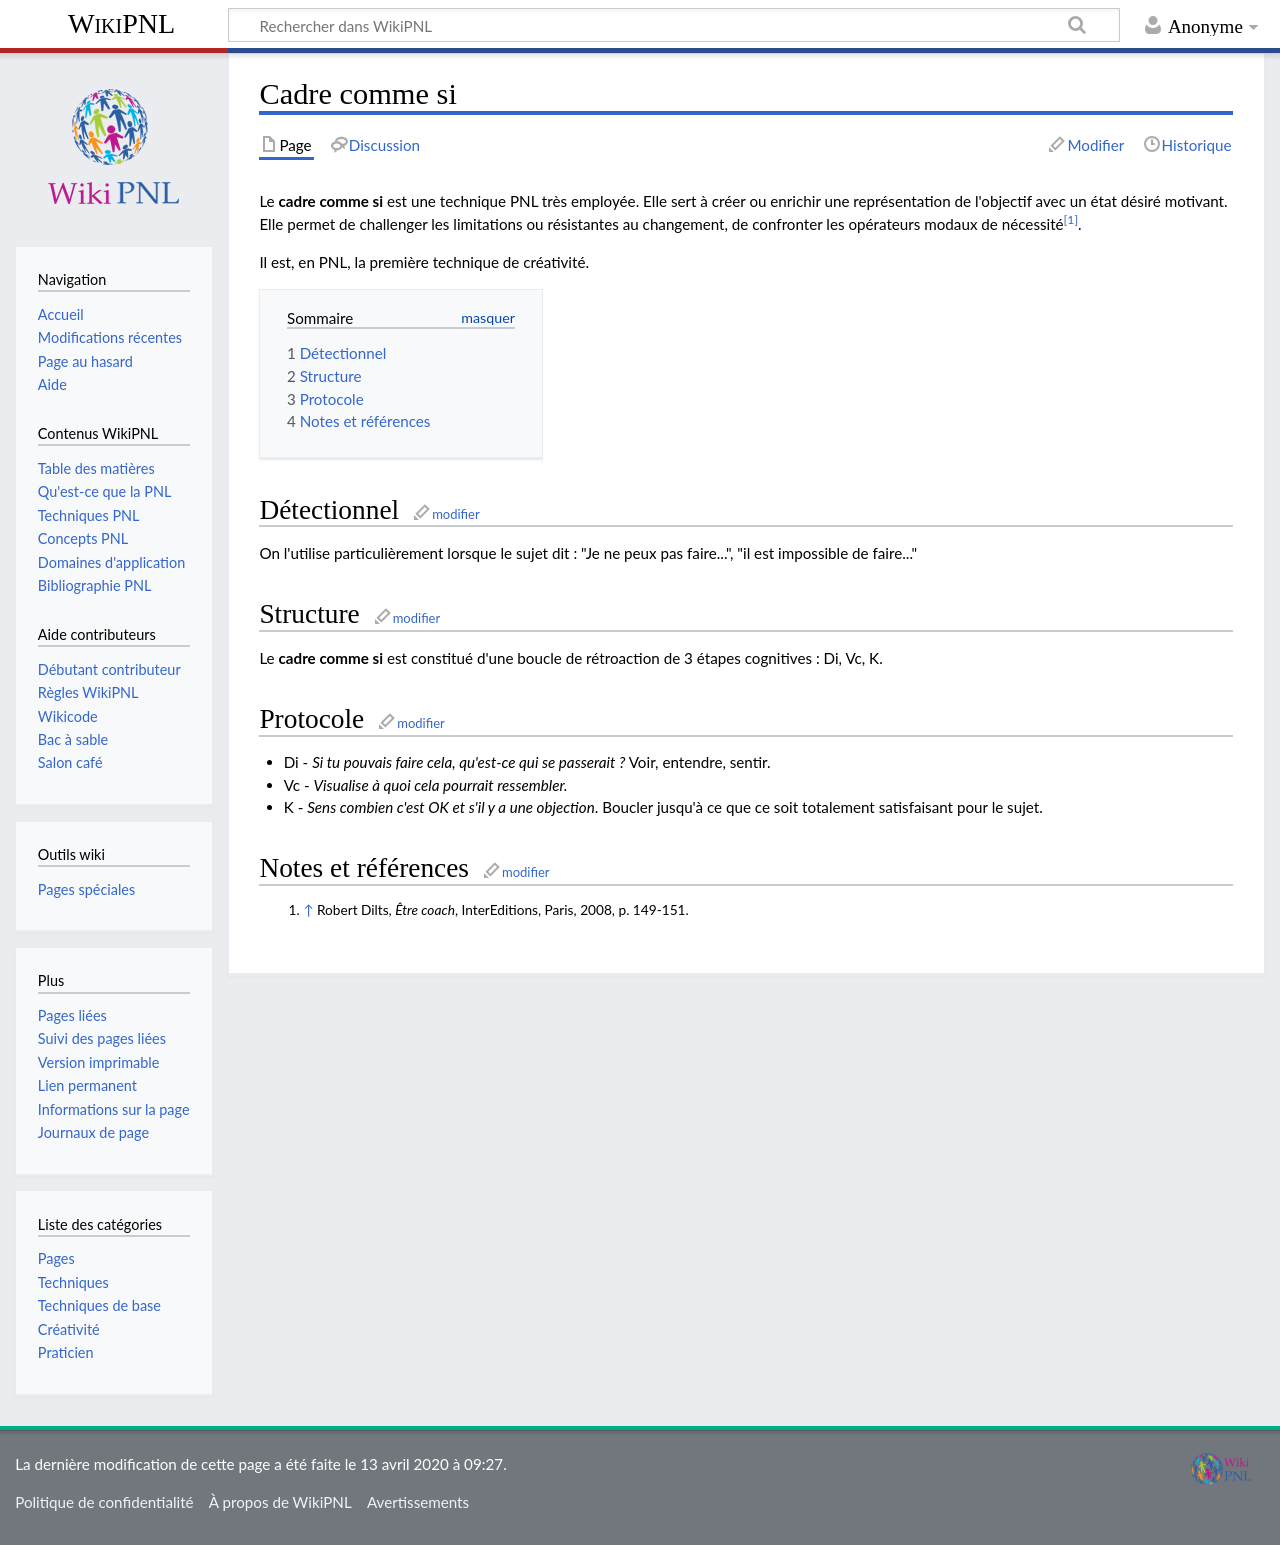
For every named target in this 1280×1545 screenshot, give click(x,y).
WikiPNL (121, 23)
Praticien (66, 1352)
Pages (56, 1258)
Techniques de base (99, 1305)
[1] (1071, 219)
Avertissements (418, 1502)
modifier (456, 514)
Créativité (69, 1329)
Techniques (73, 1282)
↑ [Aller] (308, 909)
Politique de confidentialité (104, 1502)
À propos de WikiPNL (280, 1502)
